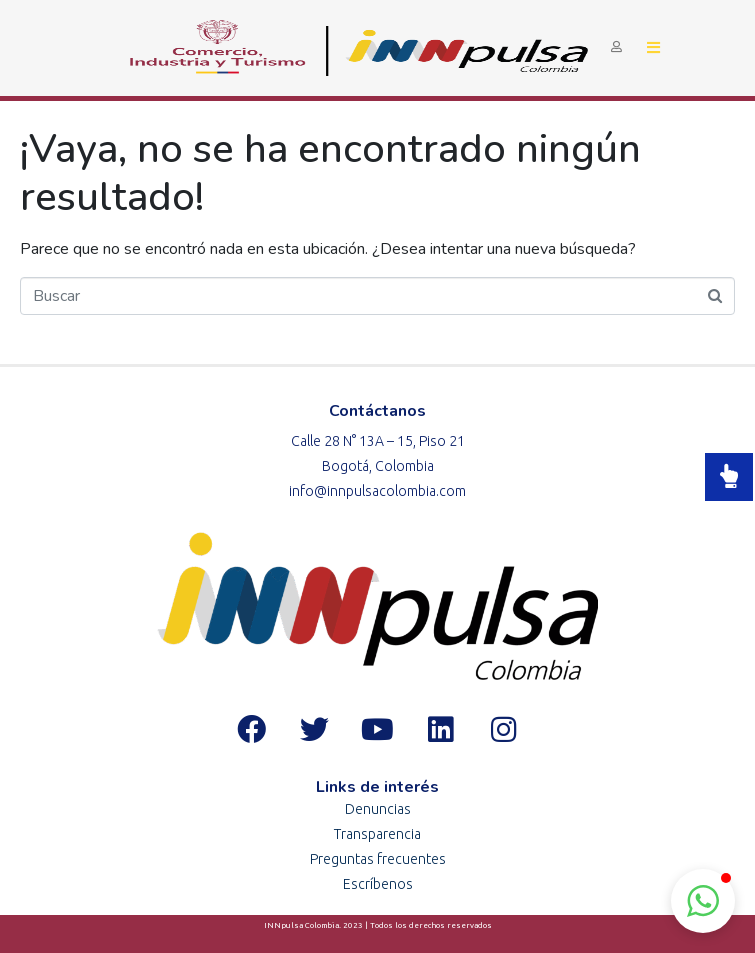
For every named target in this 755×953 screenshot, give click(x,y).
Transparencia (377, 834)
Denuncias (378, 809)
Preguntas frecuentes (378, 859)
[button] (703, 901)
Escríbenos (378, 884)
